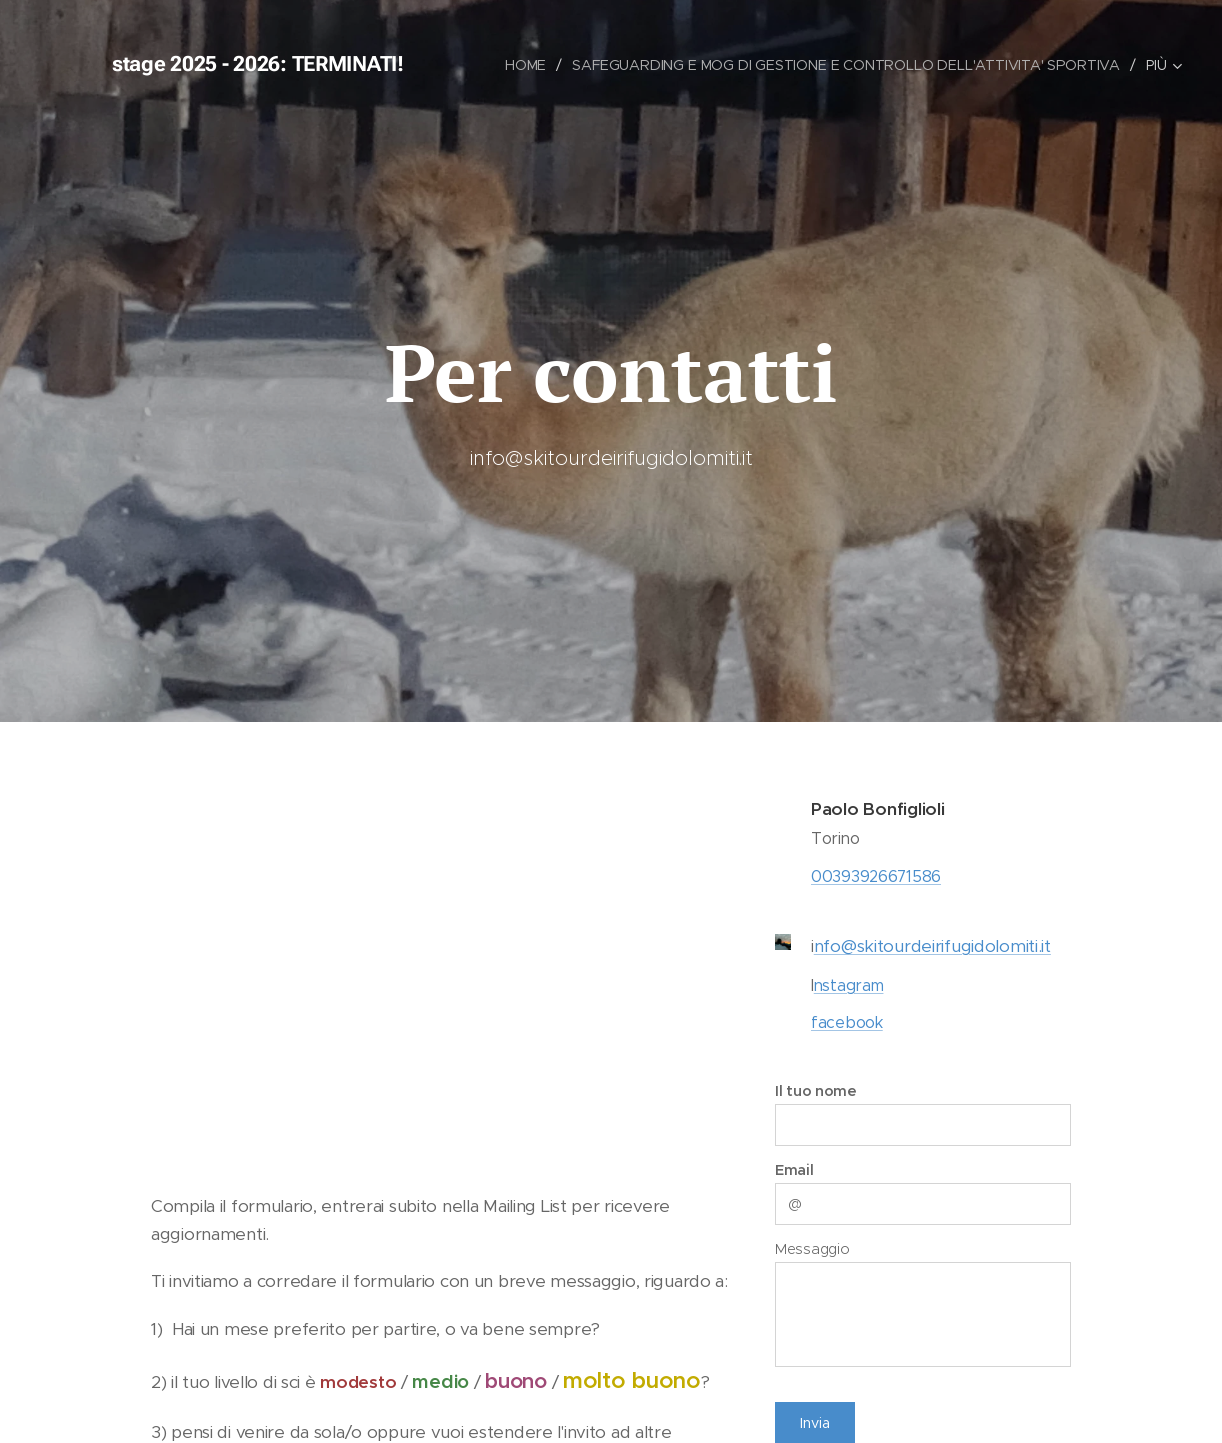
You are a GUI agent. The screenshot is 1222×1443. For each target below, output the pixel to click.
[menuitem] (525, 65)
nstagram (849, 984)
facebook (847, 1022)
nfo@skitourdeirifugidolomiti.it (932, 946)
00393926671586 (876, 875)
